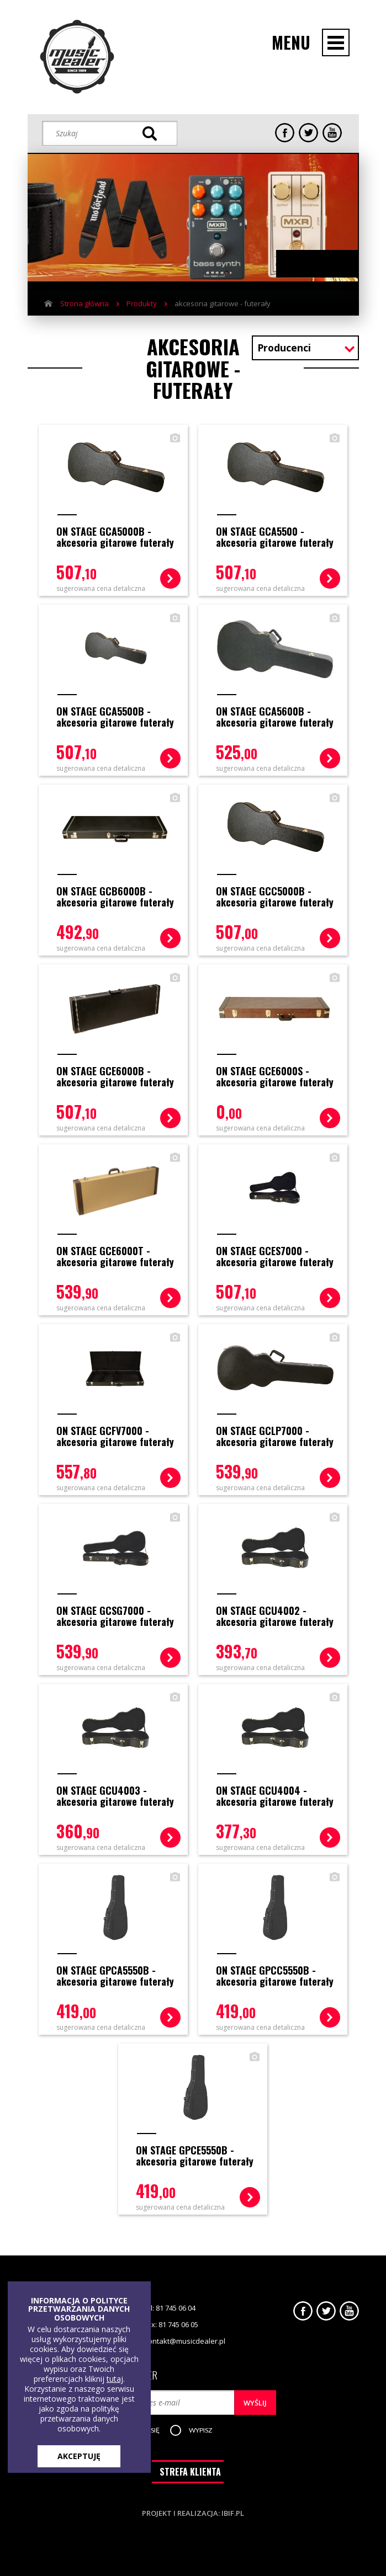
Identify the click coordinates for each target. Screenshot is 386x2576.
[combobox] (305, 349)
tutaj (115, 2379)
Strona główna (84, 303)
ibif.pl (232, 2512)
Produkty (141, 303)
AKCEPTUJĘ (79, 2456)
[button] (202, 2429)
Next (328, 264)
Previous (306, 264)
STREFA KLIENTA (190, 2470)
